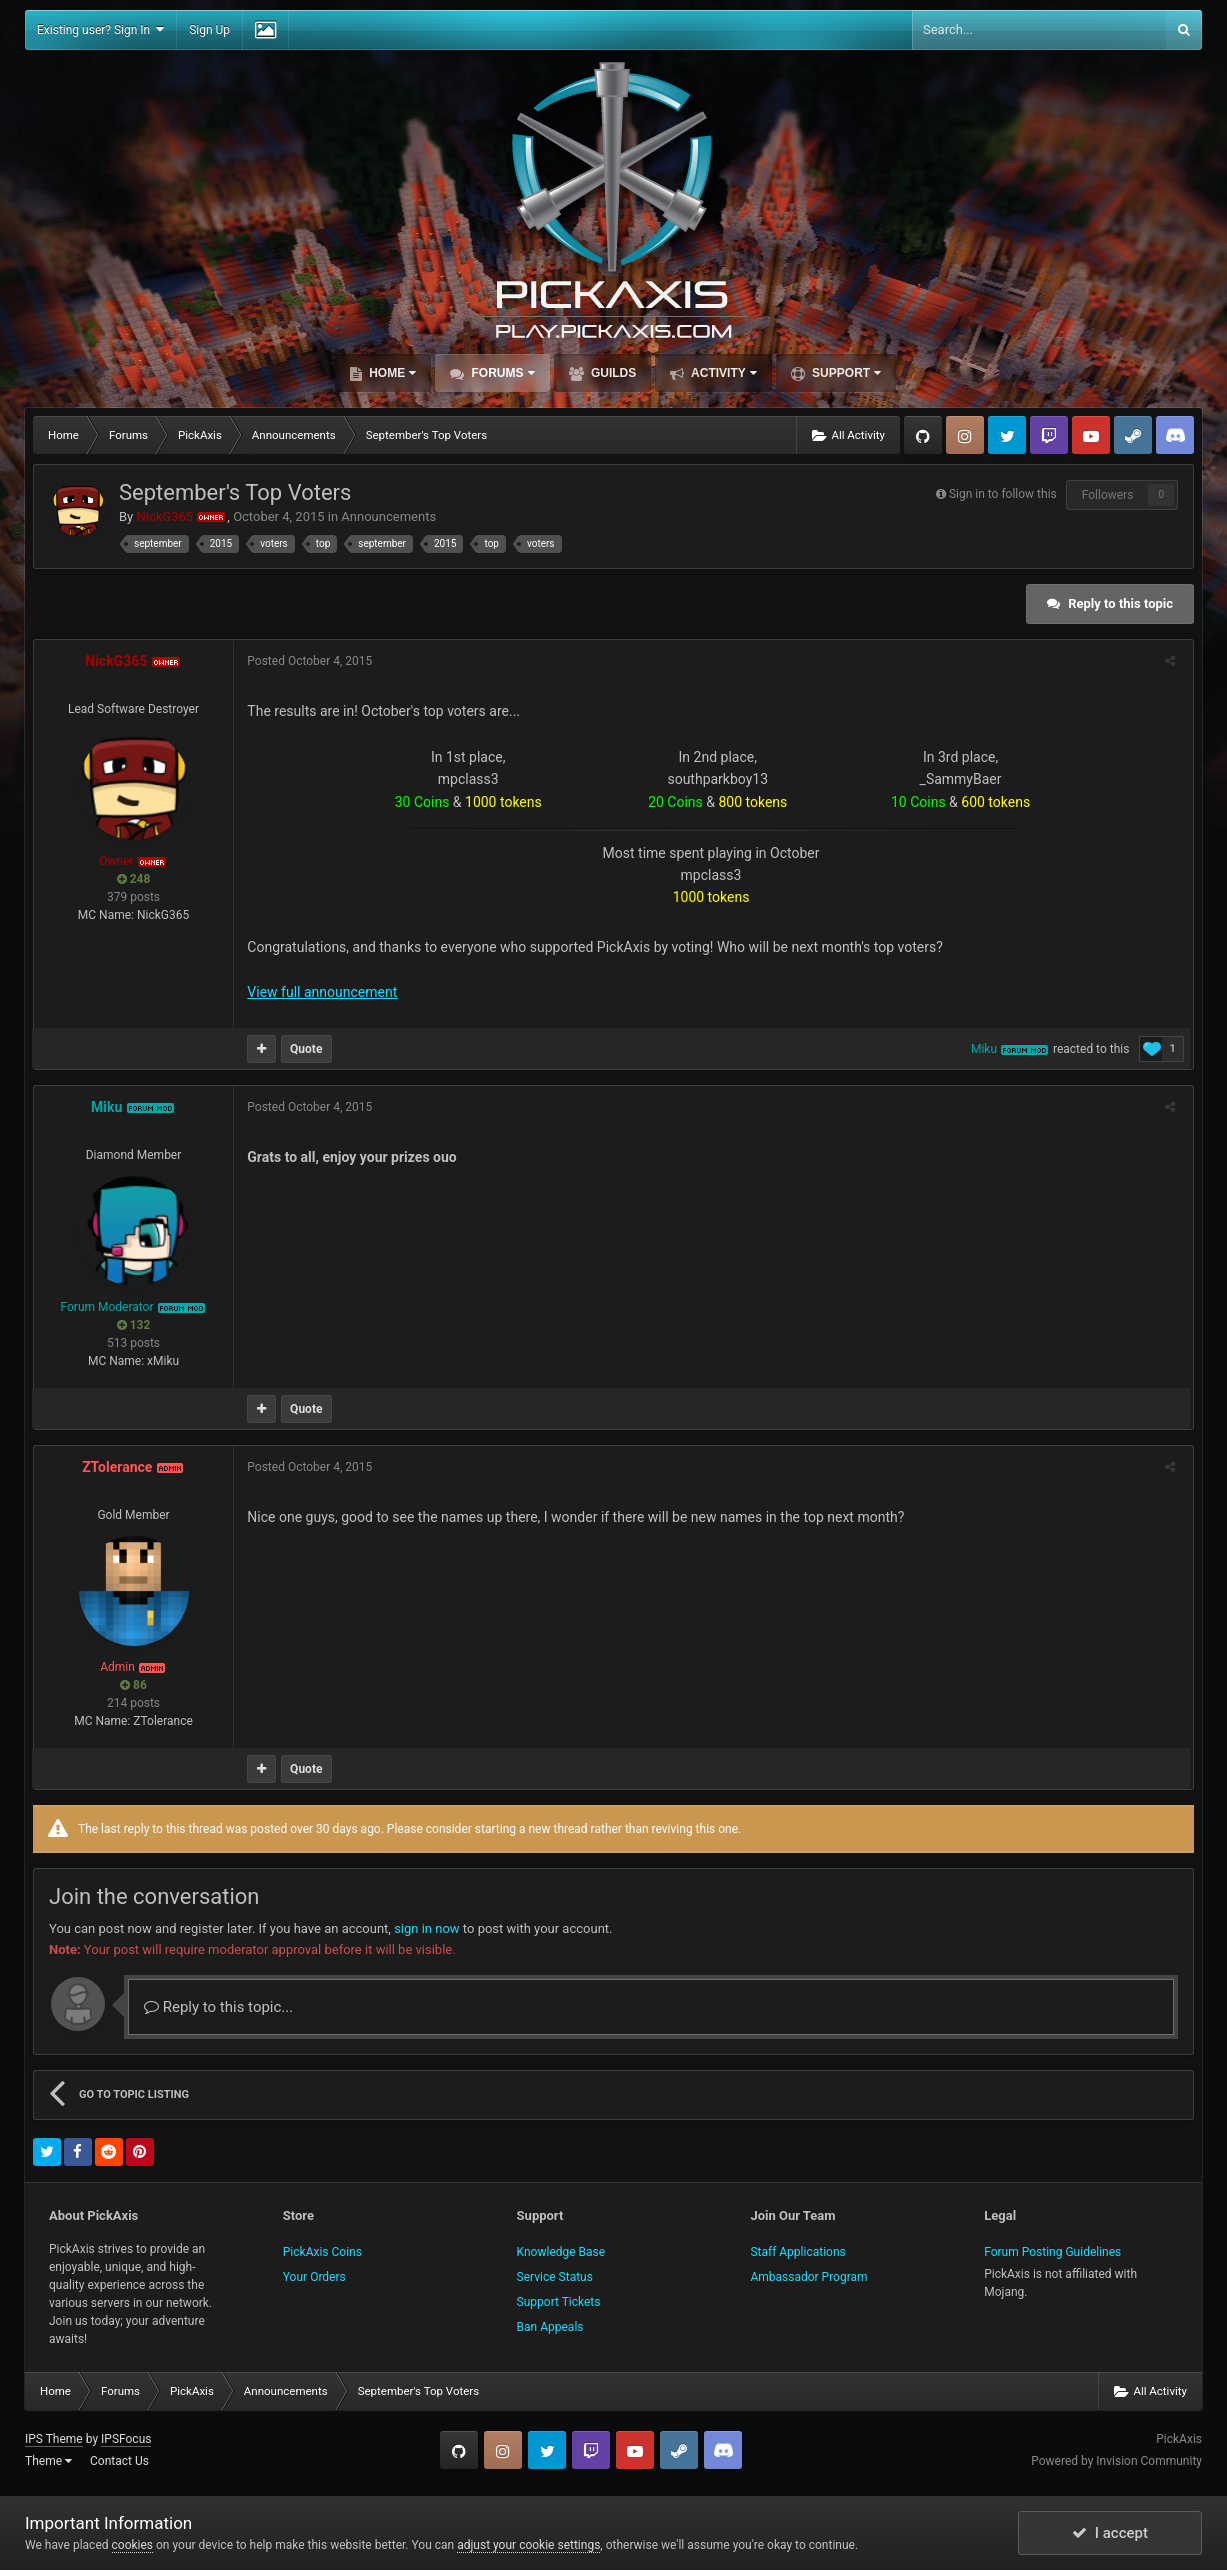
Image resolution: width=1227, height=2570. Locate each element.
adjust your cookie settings (528, 2545)
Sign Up (209, 30)
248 (134, 879)
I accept (1110, 2533)
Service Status (555, 2277)
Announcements (388, 516)
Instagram (965, 435)
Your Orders (314, 2277)
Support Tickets (559, 2302)
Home (391, 373)
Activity (722, 373)
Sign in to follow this (1003, 494)
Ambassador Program (808, 2277)
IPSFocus (126, 2439)
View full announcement (324, 992)
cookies (133, 2545)
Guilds (612, 373)
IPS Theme (54, 2439)
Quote (308, 1049)
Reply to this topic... (218, 2007)
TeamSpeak (1175, 435)
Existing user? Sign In (100, 29)
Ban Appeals (550, 2327)
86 (133, 1685)
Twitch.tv (1049, 435)
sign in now (427, 1928)
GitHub (923, 435)
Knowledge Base (561, 2252)
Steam (1133, 435)
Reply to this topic (1120, 603)
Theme (48, 2461)
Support (845, 373)
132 (134, 1325)
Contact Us (119, 2461)
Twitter (1007, 435)
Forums (501, 373)
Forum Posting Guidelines (1052, 2252)
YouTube (1091, 435)
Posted (311, 661)
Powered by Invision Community (1116, 2461)
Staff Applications (797, 2252)
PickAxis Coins (322, 2252)
